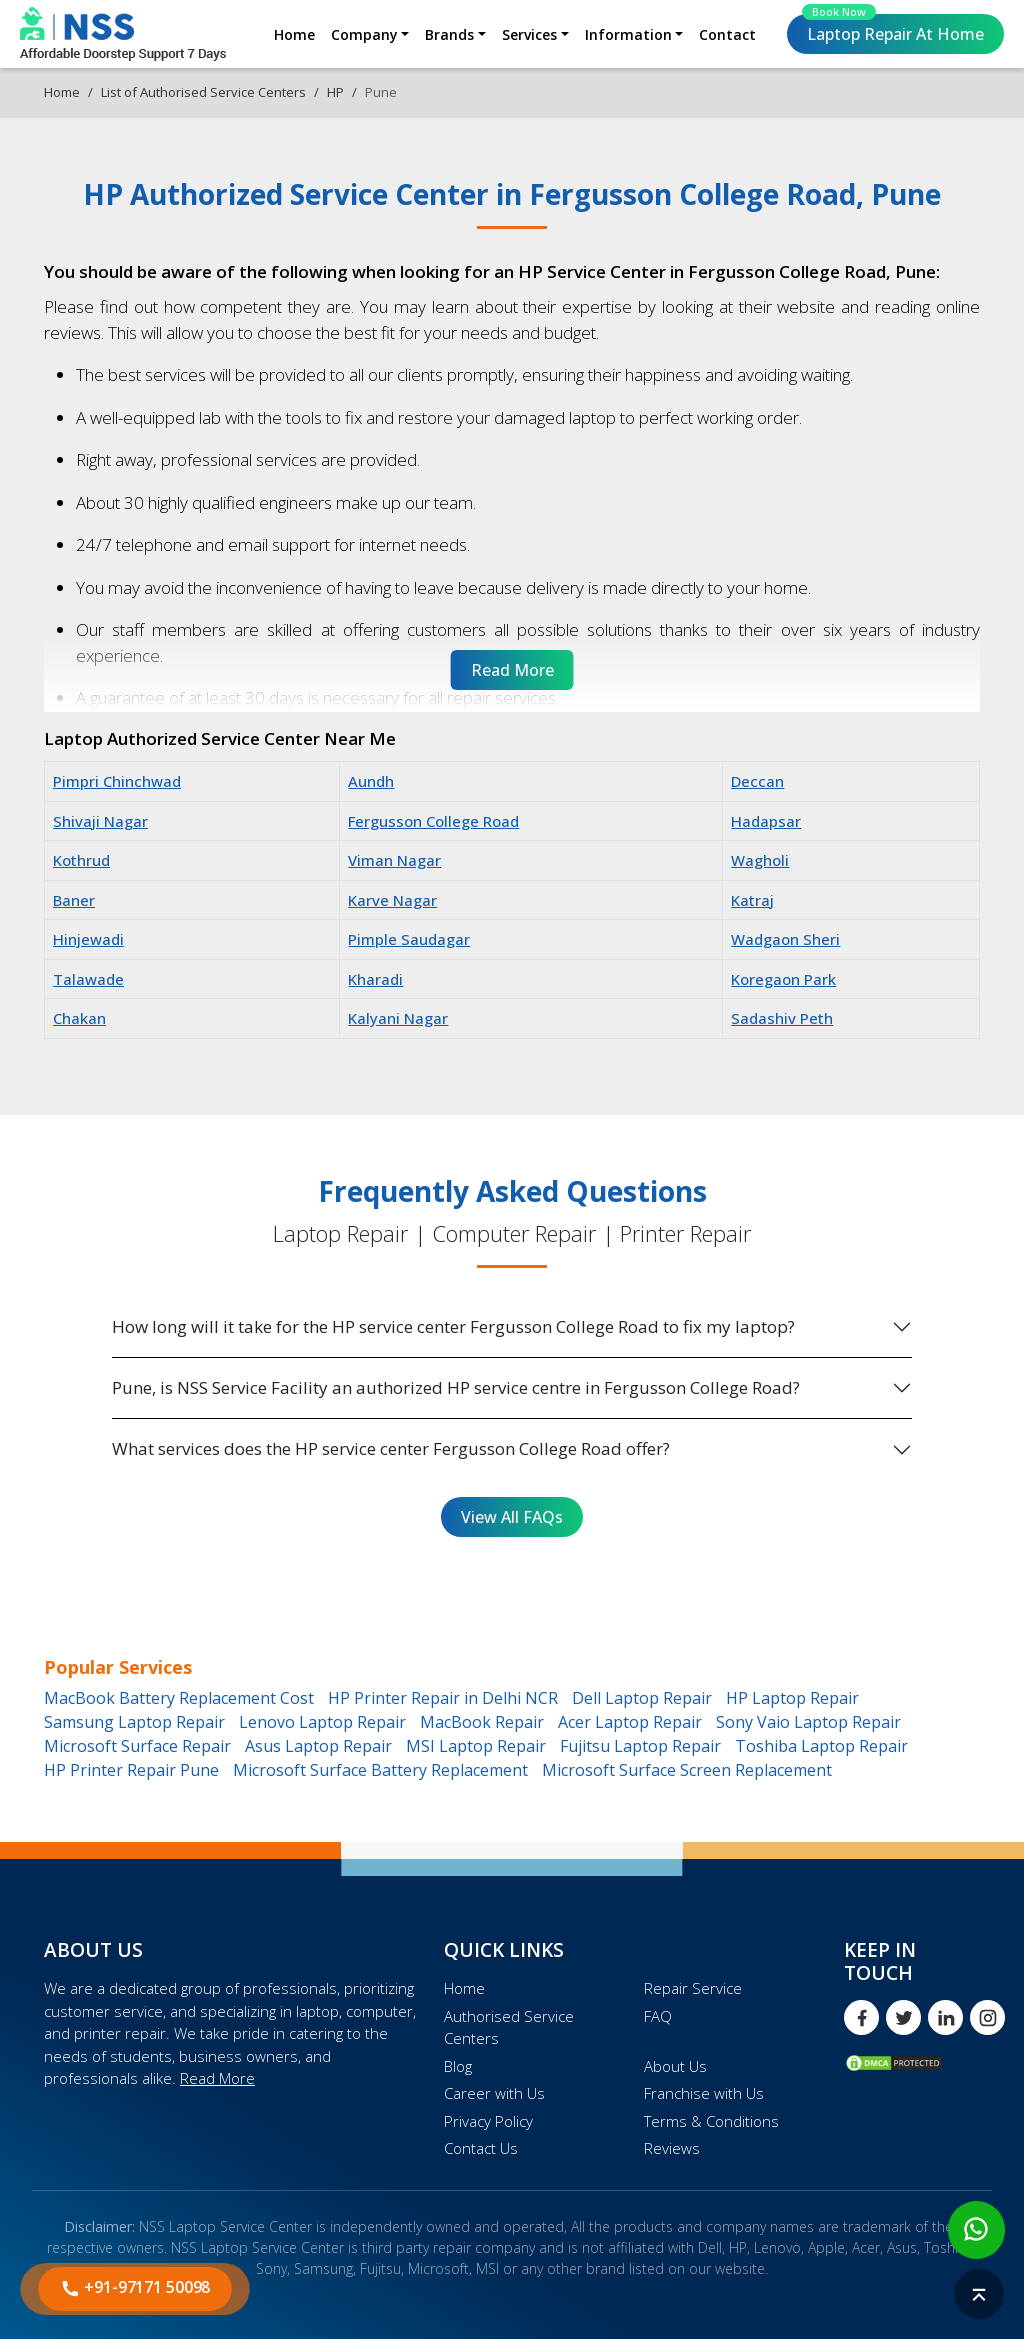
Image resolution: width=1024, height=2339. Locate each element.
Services (529, 34)
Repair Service (693, 1988)
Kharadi (375, 979)
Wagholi (760, 860)
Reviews (672, 2148)
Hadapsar (766, 821)
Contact (727, 34)
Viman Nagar (394, 860)
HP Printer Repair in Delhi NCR (443, 1698)
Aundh (371, 781)
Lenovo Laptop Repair (322, 1722)
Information (628, 34)
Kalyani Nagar (398, 1018)
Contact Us (481, 2148)
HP (335, 92)
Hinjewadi (88, 939)
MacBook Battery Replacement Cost (179, 1698)
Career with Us (494, 2093)
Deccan (757, 781)
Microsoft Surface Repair (137, 1746)
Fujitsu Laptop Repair (640, 1746)
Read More (217, 2078)
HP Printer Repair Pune (131, 1770)
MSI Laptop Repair (476, 1746)
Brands (449, 34)
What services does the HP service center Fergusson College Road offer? (391, 1448)
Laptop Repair (893, 29)
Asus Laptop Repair (318, 1746)
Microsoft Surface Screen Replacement (687, 1770)
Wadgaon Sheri (785, 939)
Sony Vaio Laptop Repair (808, 1722)
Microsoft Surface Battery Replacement (380, 1770)
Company (364, 34)
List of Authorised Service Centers (203, 92)
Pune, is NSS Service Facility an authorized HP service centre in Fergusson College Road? (456, 1387)
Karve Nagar (392, 900)
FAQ (658, 2016)
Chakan (79, 1018)
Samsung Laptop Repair (134, 1722)
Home (294, 34)
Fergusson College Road (433, 821)
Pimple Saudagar (409, 939)
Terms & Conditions (711, 2121)
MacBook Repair (482, 1722)
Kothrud (81, 860)
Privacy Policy (488, 2121)
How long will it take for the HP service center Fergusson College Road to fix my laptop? (453, 1326)
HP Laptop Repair (792, 1698)
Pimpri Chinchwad (117, 781)
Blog (458, 2066)
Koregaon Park (783, 979)
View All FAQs (512, 1517)
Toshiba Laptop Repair (821, 1746)
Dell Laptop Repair (642, 1698)
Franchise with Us (704, 2093)
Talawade (88, 979)
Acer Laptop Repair (630, 1722)
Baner (74, 900)
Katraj (752, 900)
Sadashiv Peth (782, 1018)
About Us (675, 2066)
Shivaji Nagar (100, 821)
